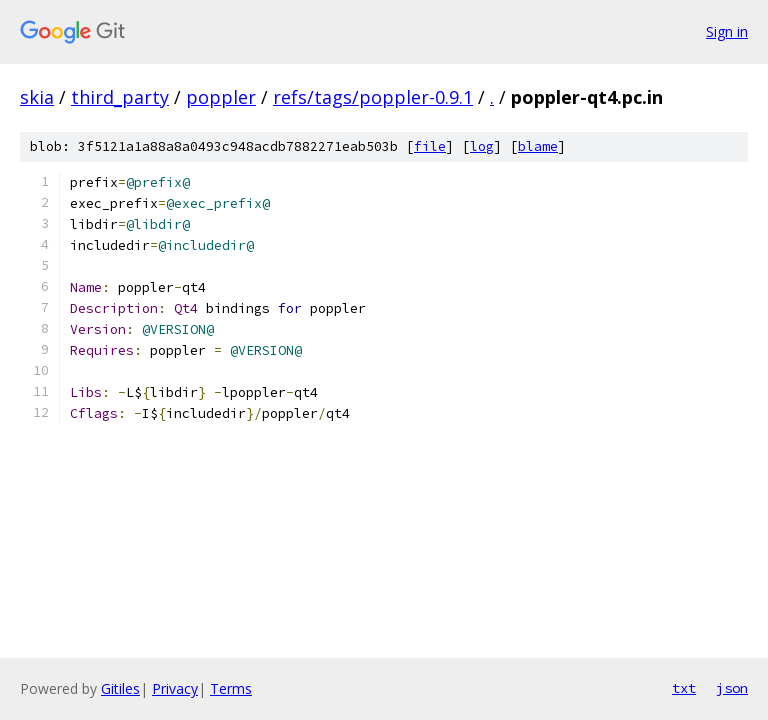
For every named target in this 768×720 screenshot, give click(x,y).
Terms (231, 688)
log (482, 146)
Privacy (175, 688)
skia (37, 97)
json (732, 688)
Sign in (727, 31)
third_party (120, 97)
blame (538, 146)
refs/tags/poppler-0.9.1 (373, 97)
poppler (221, 97)
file (430, 146)
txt (684, 688)
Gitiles (120, 688)
